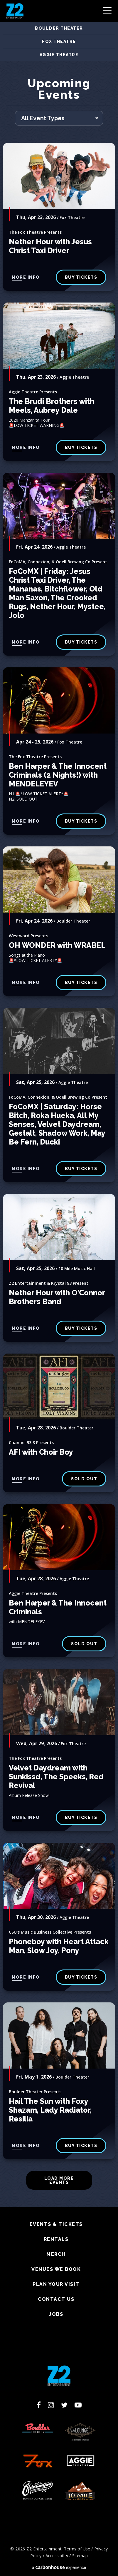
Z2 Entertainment (15, 11)
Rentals (56, 2239)
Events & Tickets (56, 2224)
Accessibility (56, 2555)
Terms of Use (77, 2549)
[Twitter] (64, 2404)
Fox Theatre (59, 41)
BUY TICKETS (81, 447)
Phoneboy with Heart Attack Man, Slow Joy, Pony (59, 1946)
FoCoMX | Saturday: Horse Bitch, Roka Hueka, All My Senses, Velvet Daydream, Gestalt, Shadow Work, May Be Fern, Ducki (57, 1124)
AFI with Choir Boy (41, 1452)
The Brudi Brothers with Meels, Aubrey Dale (51, 406)
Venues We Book (56, 2269)
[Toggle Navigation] (107, 12)
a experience (59, 2567)
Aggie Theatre (59, 54)
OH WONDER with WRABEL (57, 945)
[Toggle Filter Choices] (59, 118)
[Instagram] (51, 2404)
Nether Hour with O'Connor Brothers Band (57, 1297)
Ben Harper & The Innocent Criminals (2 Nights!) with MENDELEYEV (58, 775)
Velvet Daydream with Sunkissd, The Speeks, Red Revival (56, 1776)
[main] (59, 1142)
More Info (26, 277)
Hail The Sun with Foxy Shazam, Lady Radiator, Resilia (50, 2110)
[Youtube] (78, 2404)
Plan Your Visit (56, 2284)
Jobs (56, 2314)
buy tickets (81, 277)
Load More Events (59, 2180)
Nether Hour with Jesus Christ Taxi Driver (50, 246)
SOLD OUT (84, 1478)
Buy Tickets (81, 642)
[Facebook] (39, 2404)
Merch (56, 2254)
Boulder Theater (59, 28)
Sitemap (80, 2555)
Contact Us (56, 2299)
